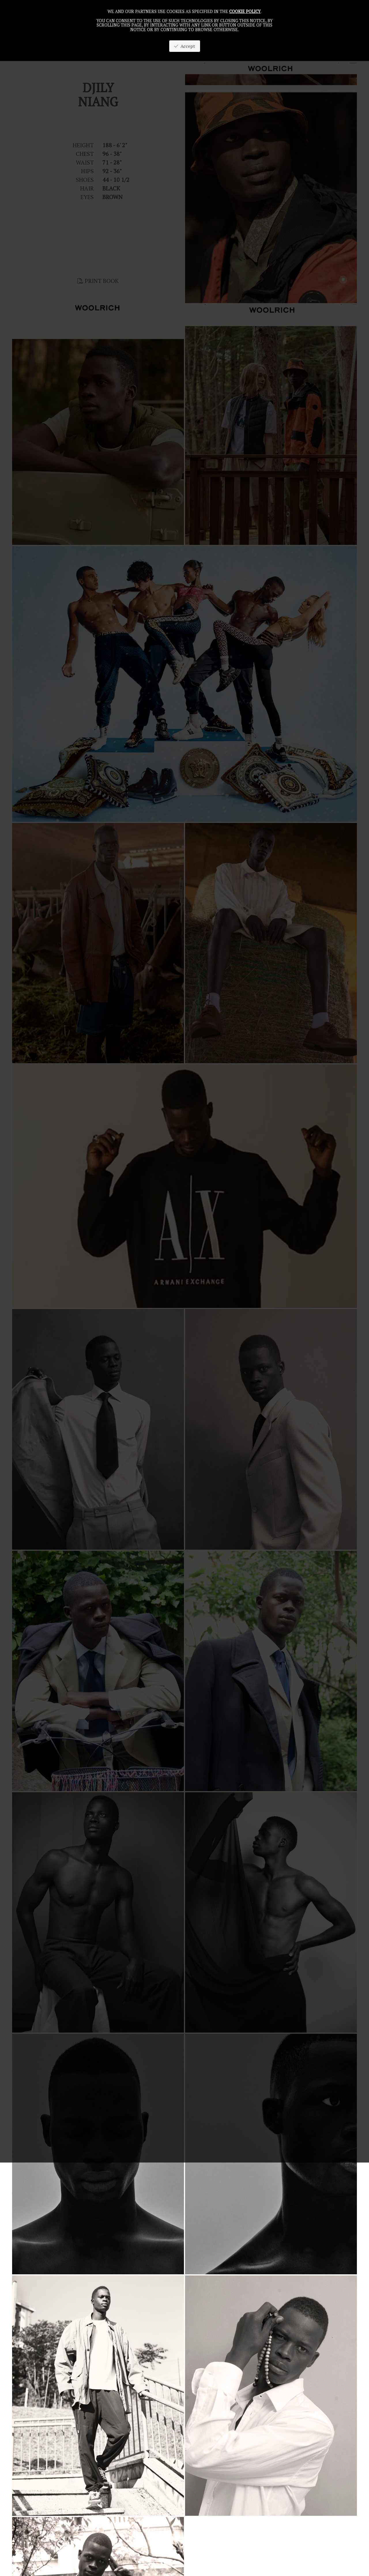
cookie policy (245, 11)
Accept (184, 46)
